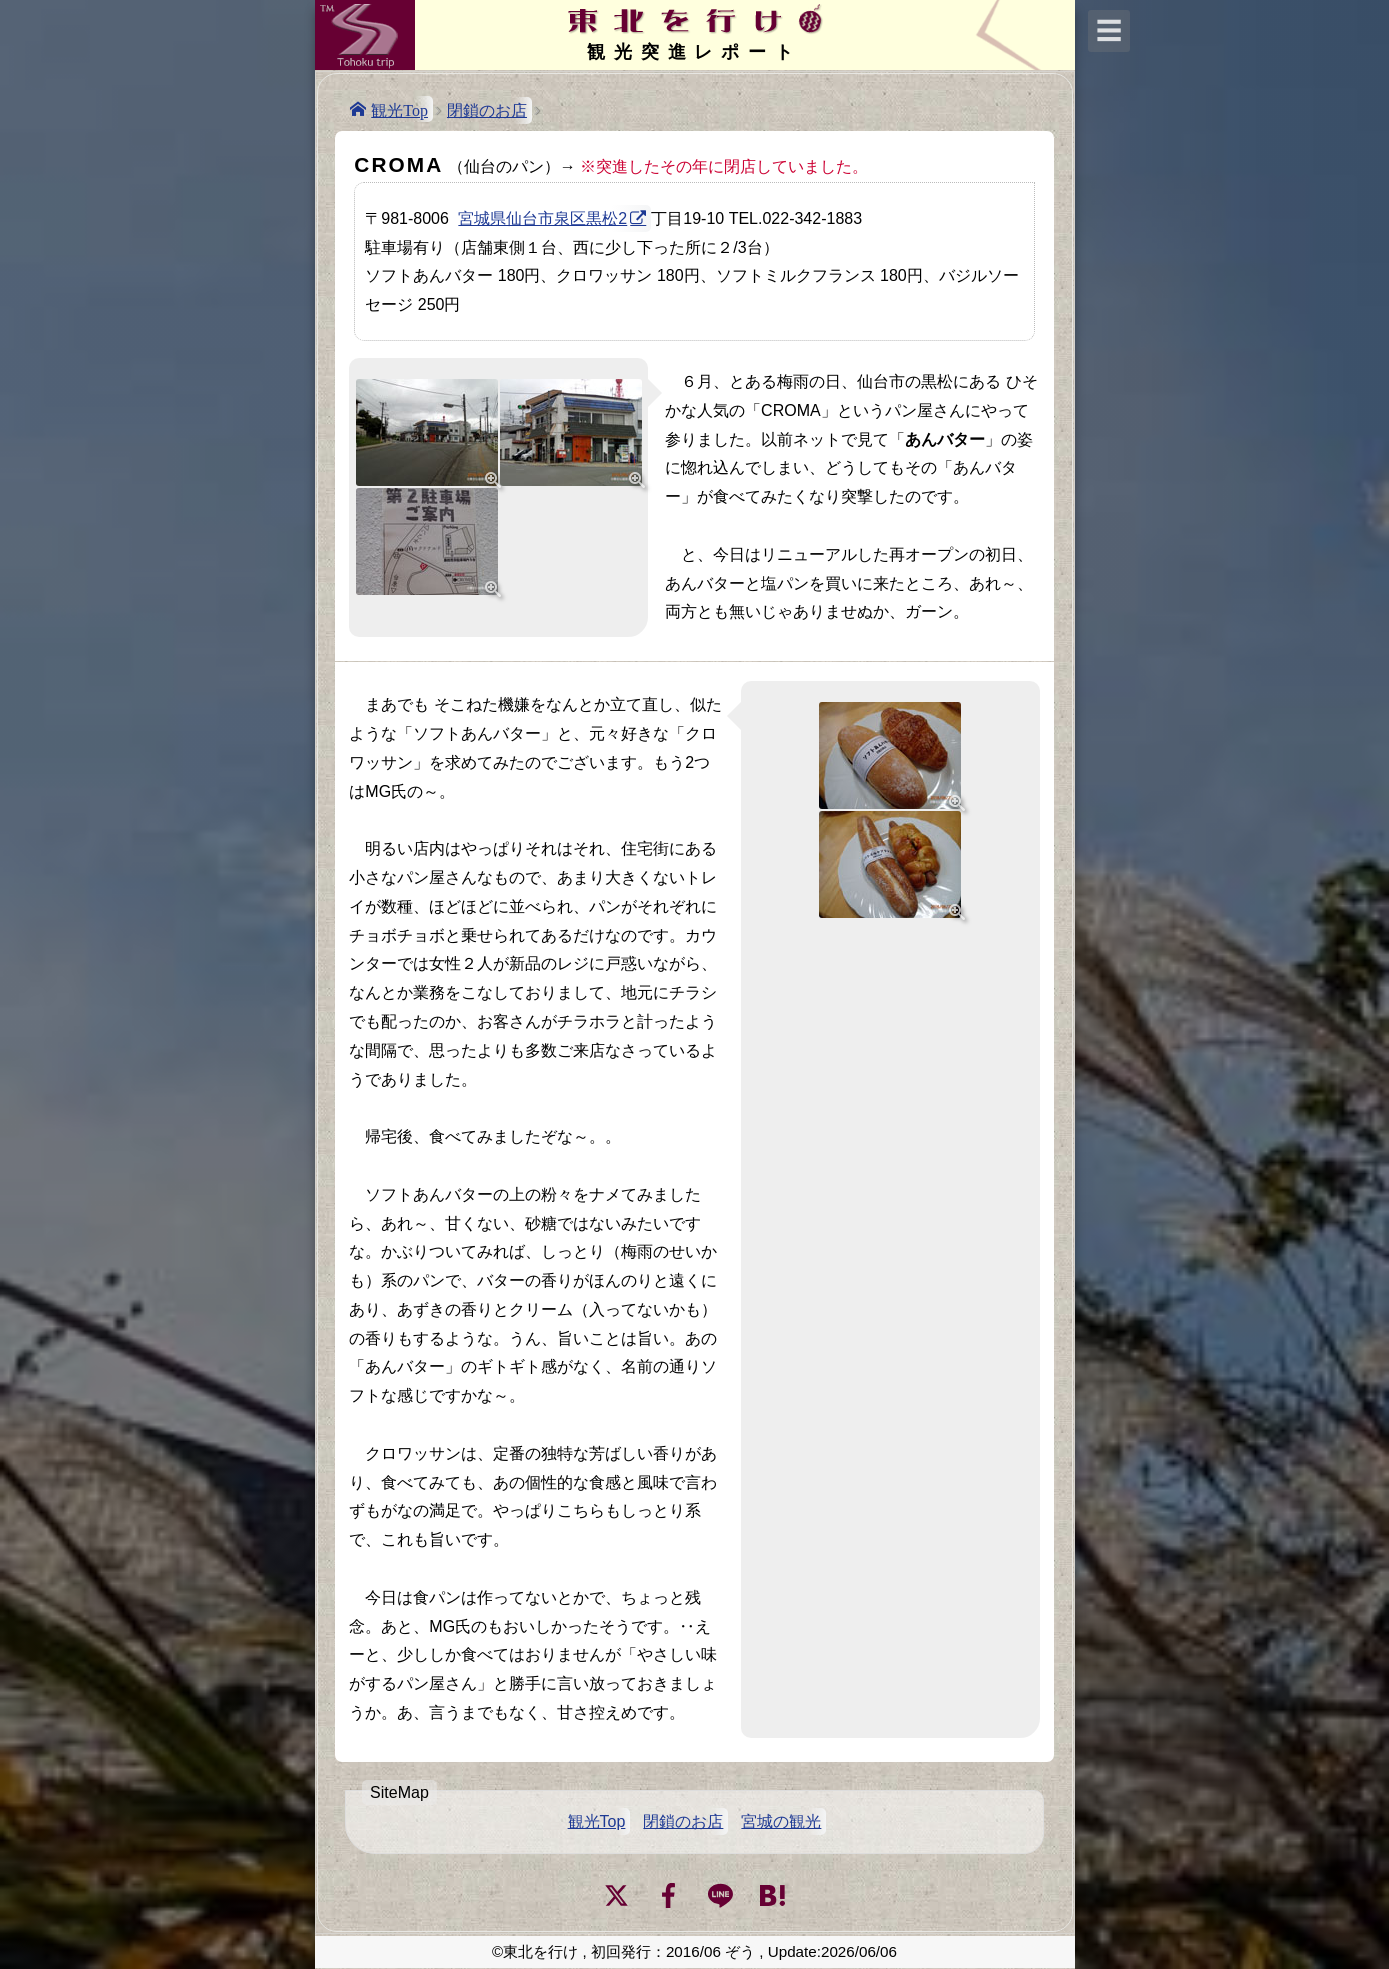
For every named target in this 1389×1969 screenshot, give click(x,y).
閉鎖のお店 (487, 110)
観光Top (399, 109)
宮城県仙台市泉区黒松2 (542, 218)
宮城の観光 (781, 1821)
